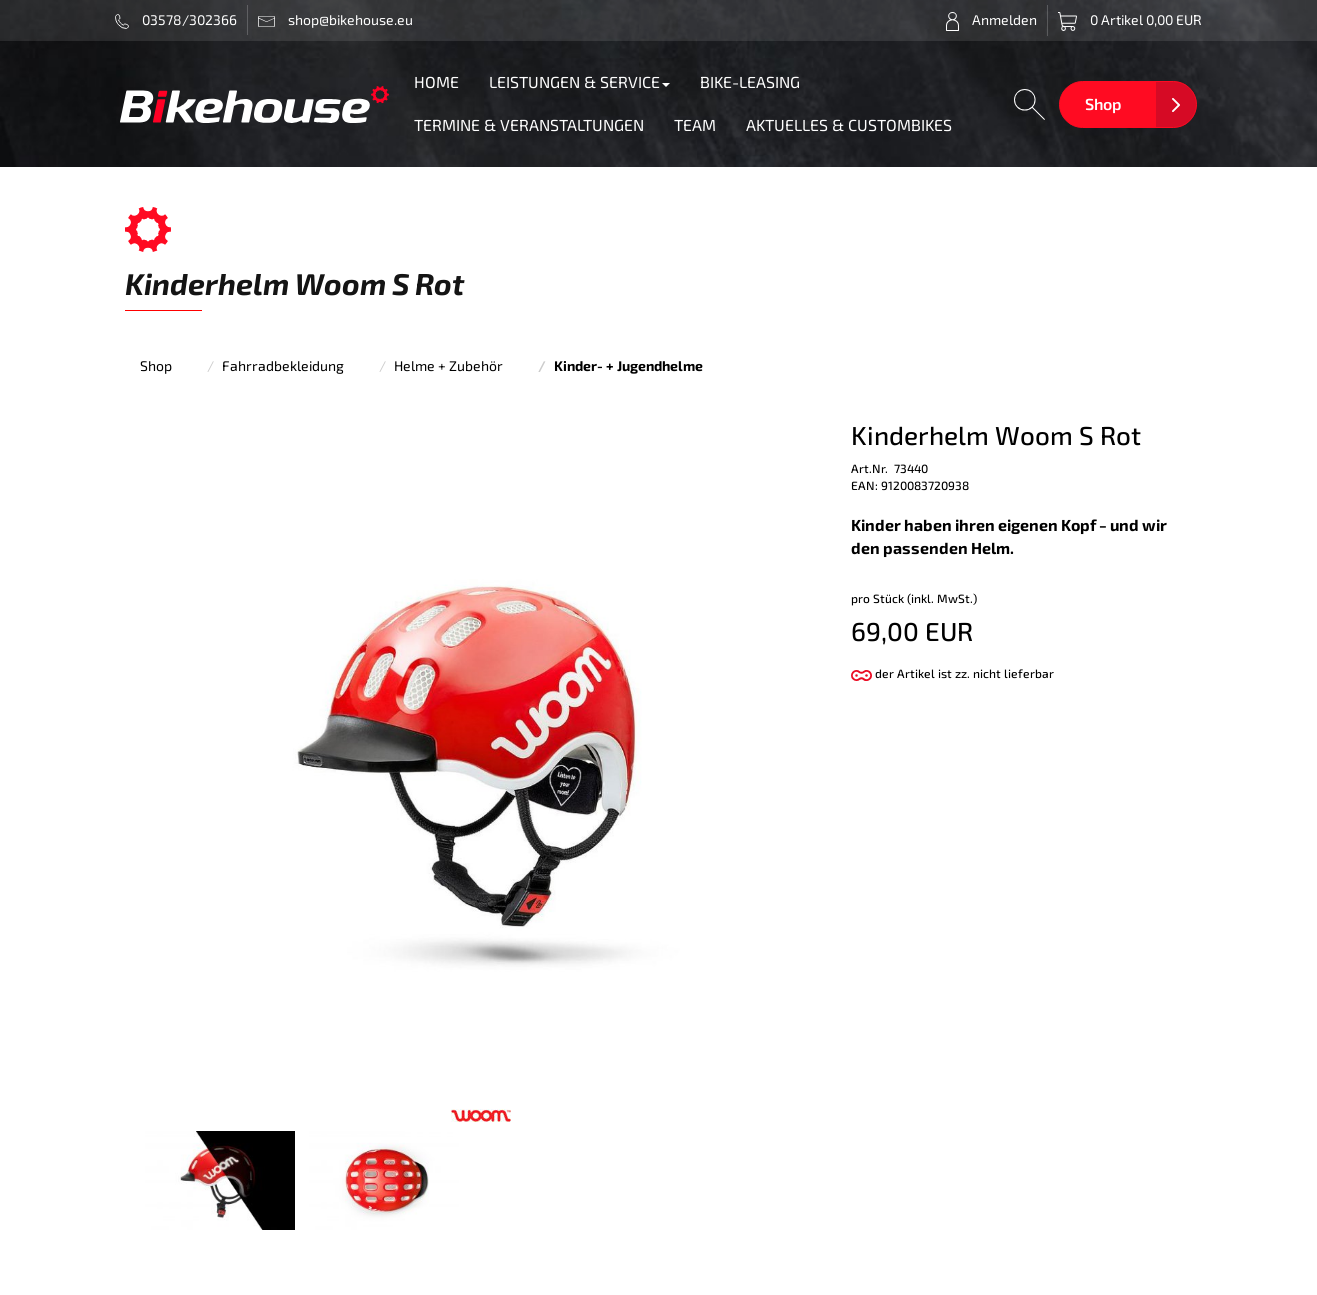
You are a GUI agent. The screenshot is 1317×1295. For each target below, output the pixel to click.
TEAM (695, 124)
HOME (436, 81)
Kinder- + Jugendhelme (628, 365)
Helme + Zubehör (448, 365)
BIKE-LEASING (750, 81)
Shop (1103, 103)
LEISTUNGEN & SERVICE (579, 81)
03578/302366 (176, 20)
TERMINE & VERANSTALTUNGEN (529, 124)
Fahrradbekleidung (283, 365)
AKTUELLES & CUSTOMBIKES (849, 124)
